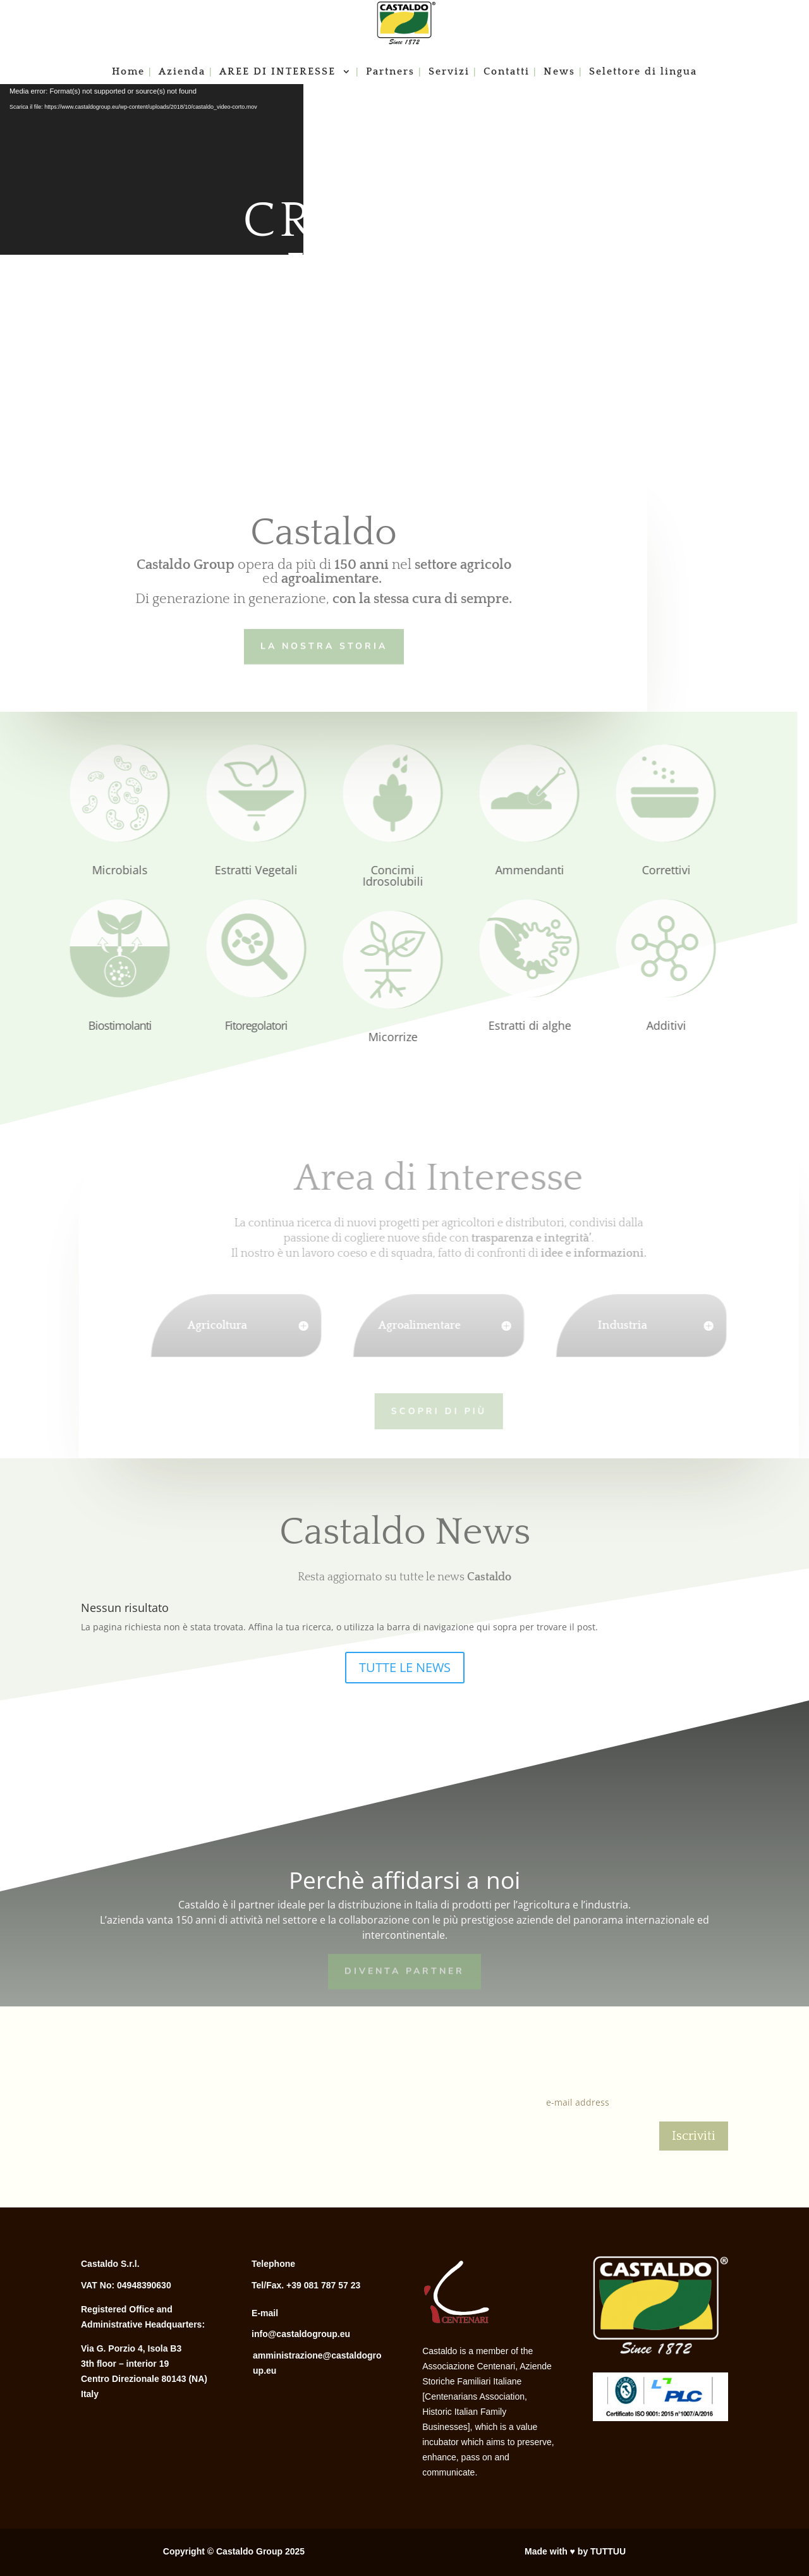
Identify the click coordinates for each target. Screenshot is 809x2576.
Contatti (507, 72)
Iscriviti (693, 2136)
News (559, 72)
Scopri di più (420, 1409)
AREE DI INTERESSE (279, 72)
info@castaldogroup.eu (301, 2334)
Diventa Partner (404, 1970)
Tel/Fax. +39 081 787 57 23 (306, 2285)
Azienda (182, 72)
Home (128, 72)
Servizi (449, 72)
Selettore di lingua (643, 72)
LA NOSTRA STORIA (320, 645)
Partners (390, 72)
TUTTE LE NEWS (405, 1667)
